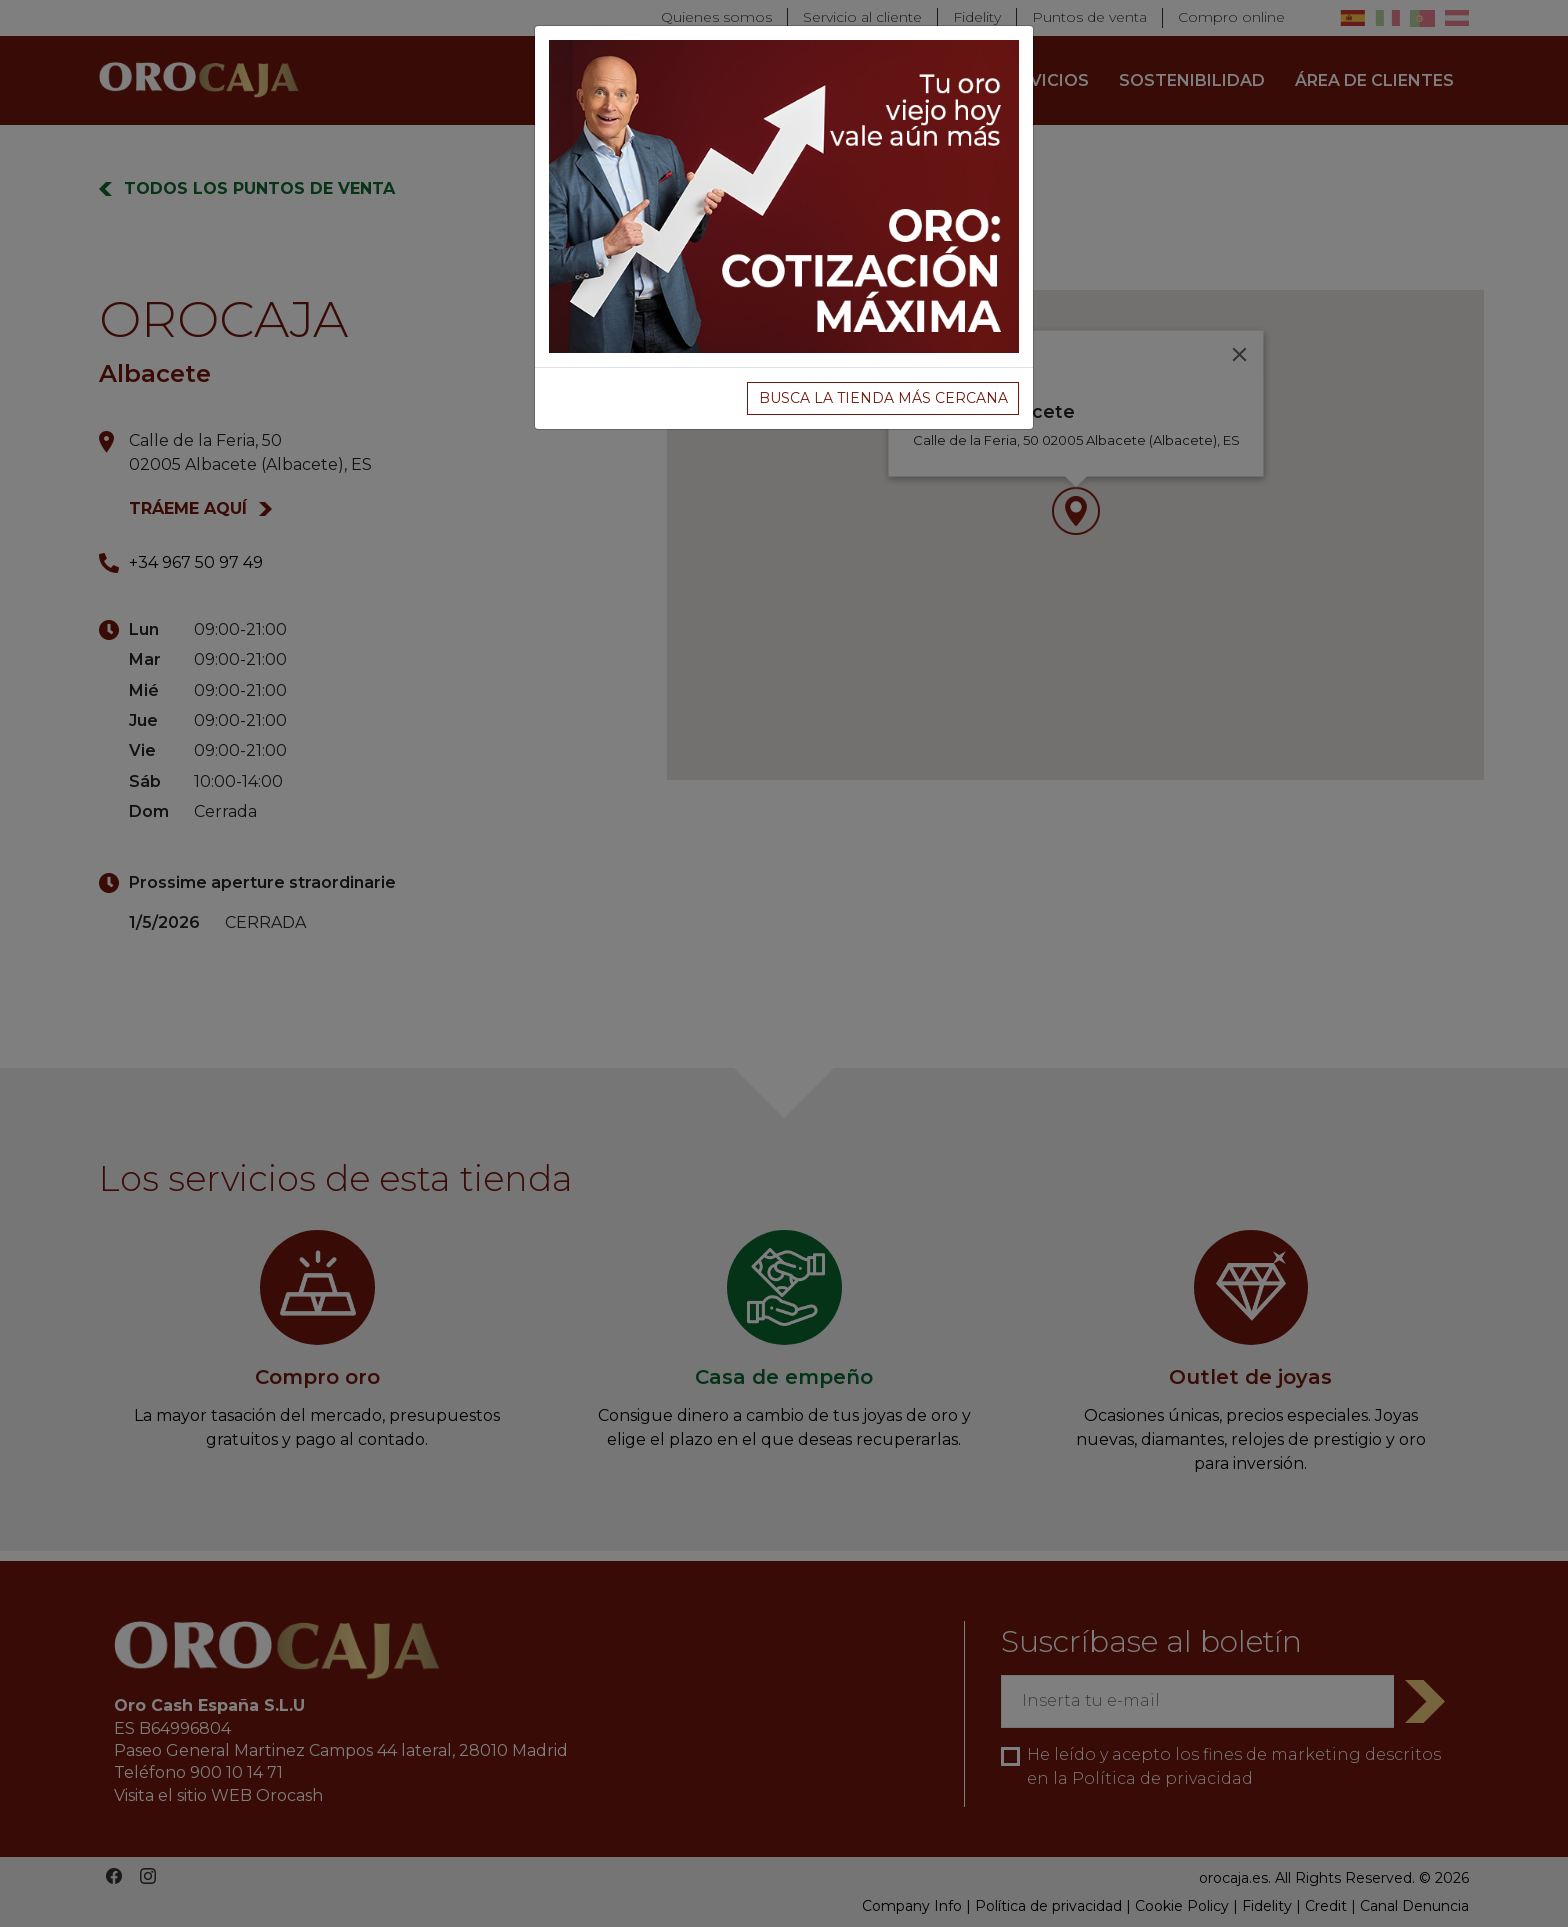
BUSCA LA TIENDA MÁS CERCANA (883, 398)
